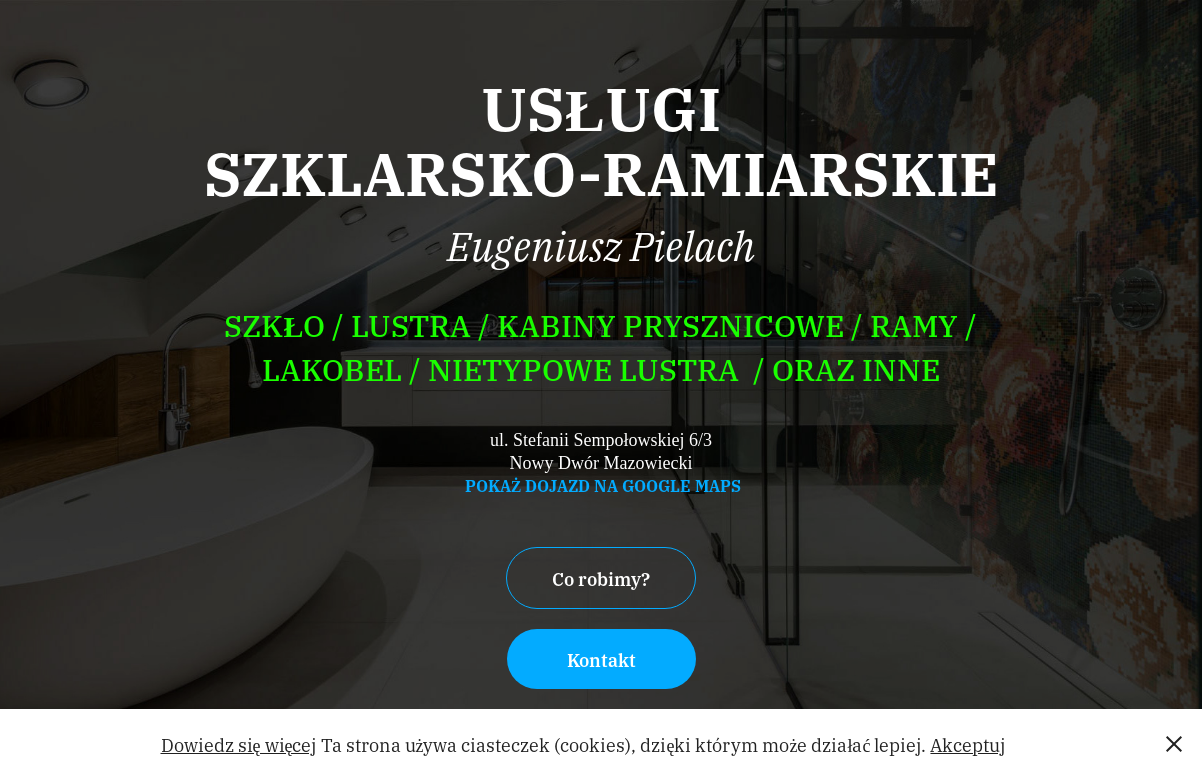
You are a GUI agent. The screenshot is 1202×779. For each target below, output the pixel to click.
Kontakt (601, 659)
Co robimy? (601, 578)
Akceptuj (967, 744)
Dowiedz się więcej (239, 744)
